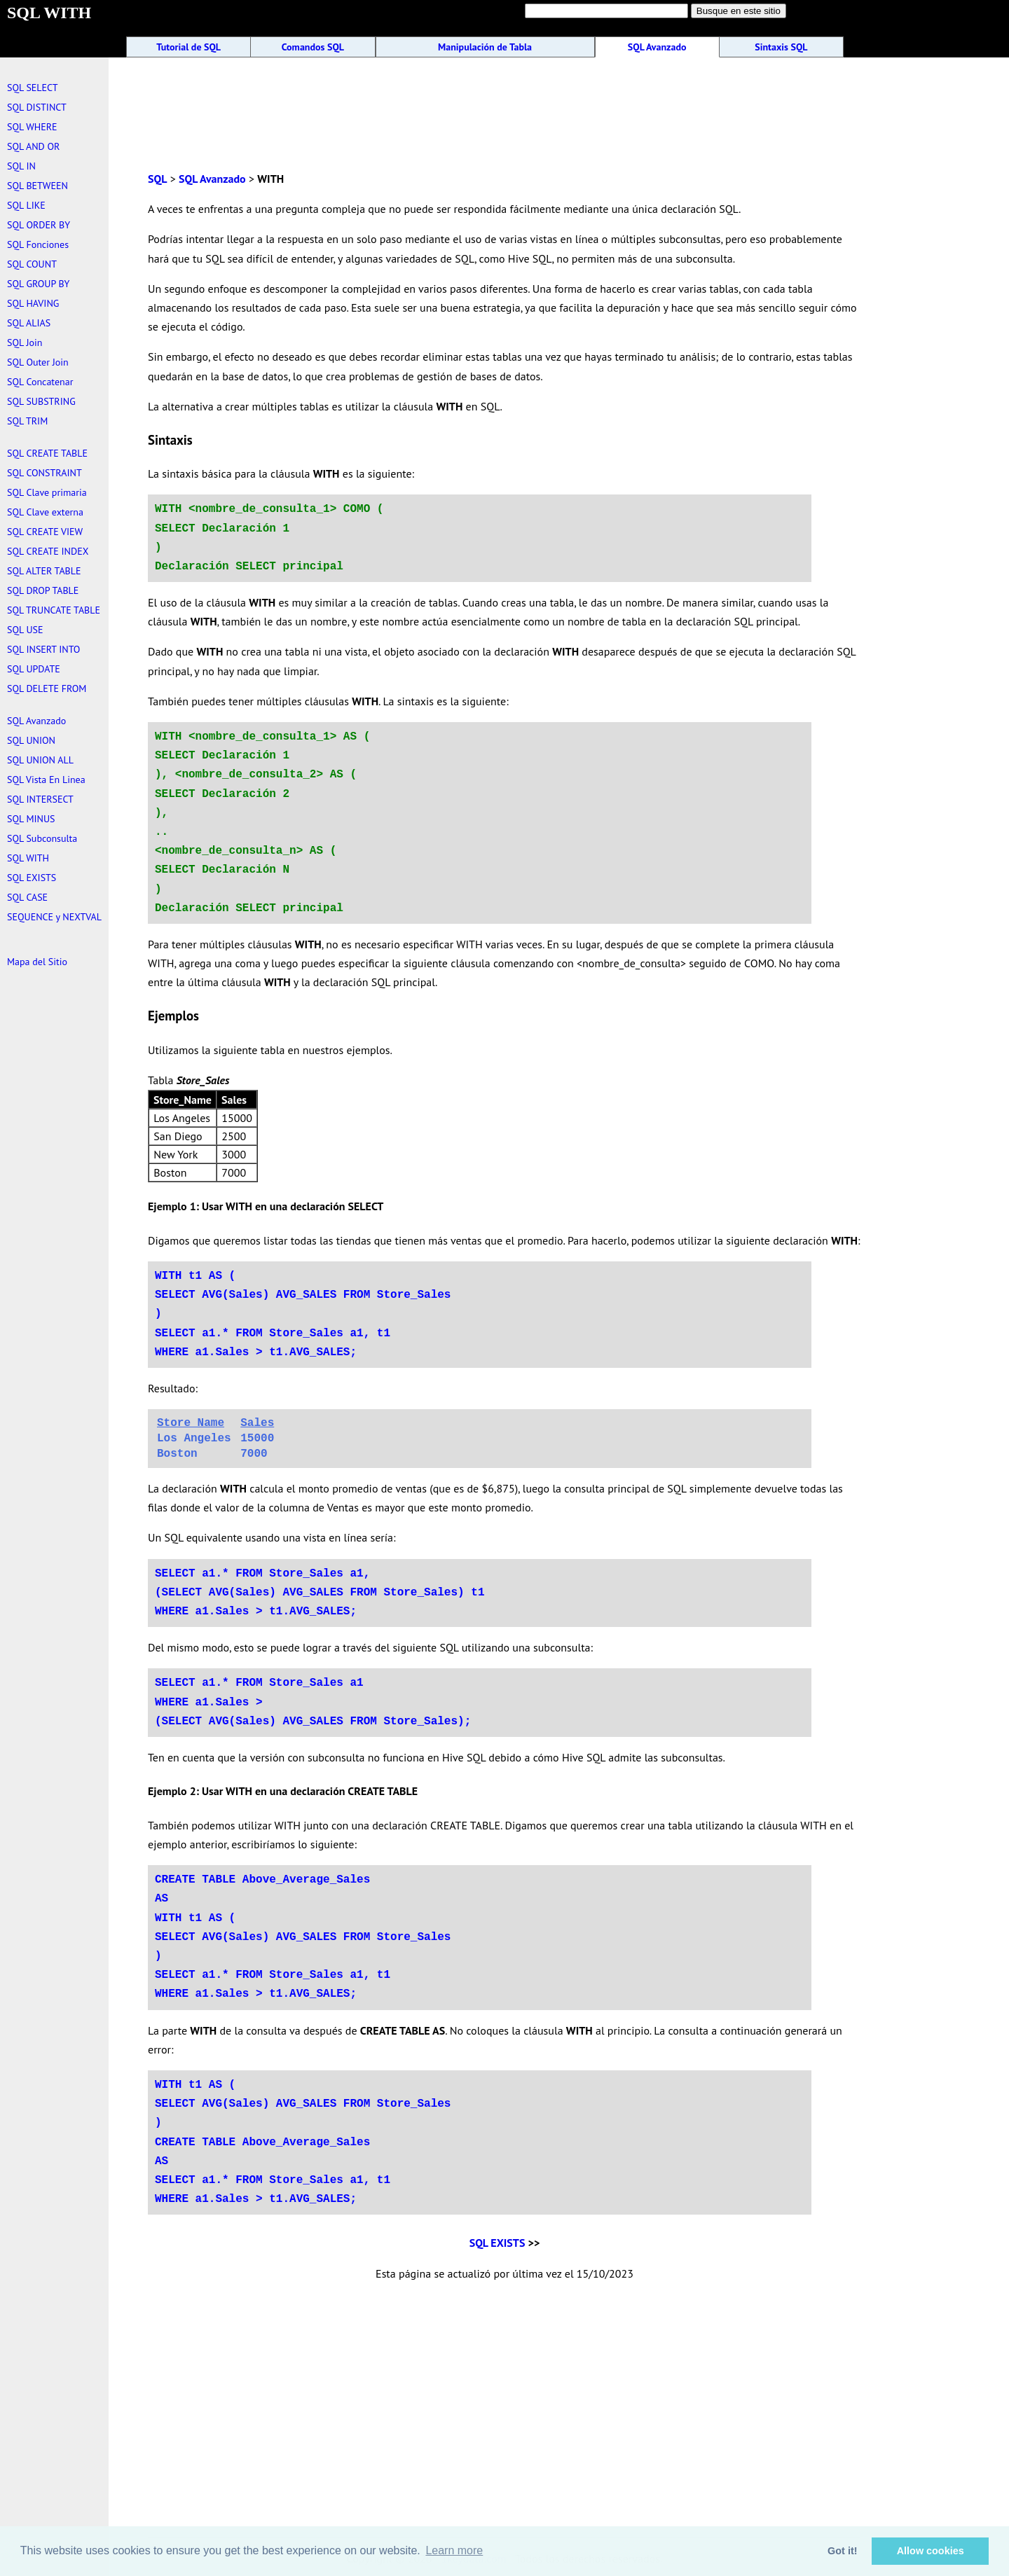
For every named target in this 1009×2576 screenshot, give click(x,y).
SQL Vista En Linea (46, 779)
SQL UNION (31, 740)
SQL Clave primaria (47, 492)
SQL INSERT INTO (43, 649)
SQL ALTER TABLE (44, 571)
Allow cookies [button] (930, 2550)
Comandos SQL (313, 47)
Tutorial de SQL (188, 47)
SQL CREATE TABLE (47, 453)
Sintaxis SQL (781, 47)
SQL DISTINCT (37, 107)
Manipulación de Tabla (485, 47)
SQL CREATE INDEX (47, 551)
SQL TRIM (27, 421)
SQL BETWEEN (37, 185)
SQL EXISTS (497, 2243)
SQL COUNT (32, 264)
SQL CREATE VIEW (45, 531)
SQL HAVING (33, 303)
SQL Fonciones (38, 244)
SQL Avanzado (657, 47)
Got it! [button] (842, 2550)
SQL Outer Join (38, 362)
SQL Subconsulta (42, 838)
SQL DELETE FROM (46, 688)
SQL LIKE (26, 205)
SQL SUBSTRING (41, 401)
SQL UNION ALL (40, 760)
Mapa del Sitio (37, 961)
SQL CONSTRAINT (44, 472)
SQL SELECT (32, 87)
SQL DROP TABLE (42, 590)
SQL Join (24, 342)
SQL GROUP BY (38, 283)
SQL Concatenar (40, 381)
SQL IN (21, 166)
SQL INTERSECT (40, 799)
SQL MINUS (31, 818)
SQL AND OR (33, 146)
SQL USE (25, 629)
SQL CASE (27, 897)
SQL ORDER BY (38, 225)
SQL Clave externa (45, 512)
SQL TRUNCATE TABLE (53, 610)
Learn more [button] (454, 2550)
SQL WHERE (32, 126)
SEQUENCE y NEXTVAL (54, 916)
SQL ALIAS (28, 323)
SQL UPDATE (33, 669)
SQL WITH (28, 858)
